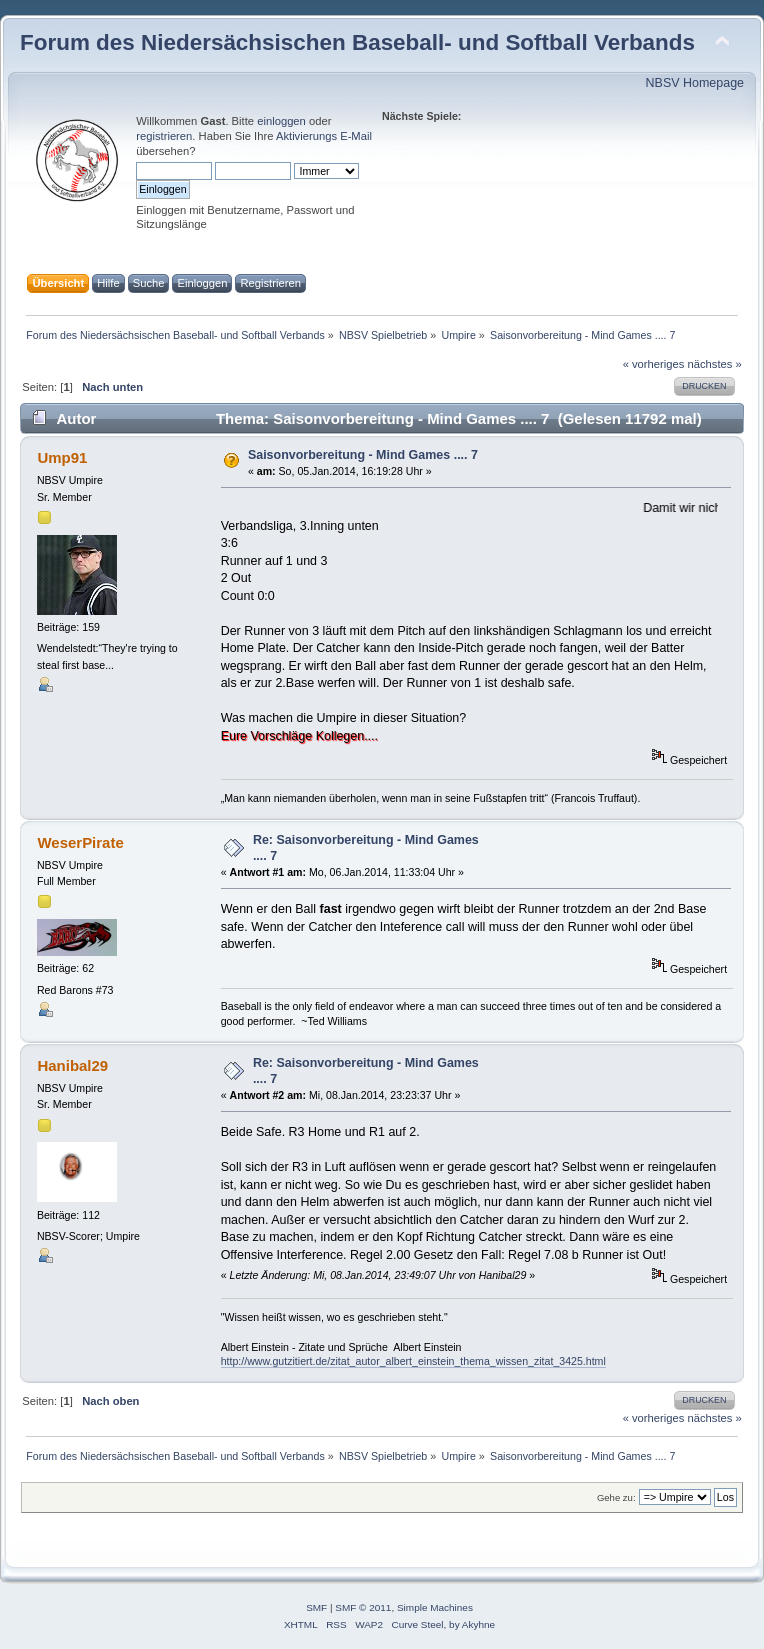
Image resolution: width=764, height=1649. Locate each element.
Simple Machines (435, 1607)
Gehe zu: (616, 1497)
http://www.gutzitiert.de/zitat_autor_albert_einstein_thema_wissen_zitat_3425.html (413, 1361)
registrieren (164, 136)
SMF (316, 1607)
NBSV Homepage (695, 83)
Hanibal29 (72, 1065)
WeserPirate (80, 842)
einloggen (281, 121)
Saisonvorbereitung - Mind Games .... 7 (363, 455)
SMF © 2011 (363, 1607)
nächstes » (715, 364)
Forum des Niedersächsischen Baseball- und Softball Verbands (357, 42)
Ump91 (62, 457)
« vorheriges (654, 364)
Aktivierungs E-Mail (324, 136)
